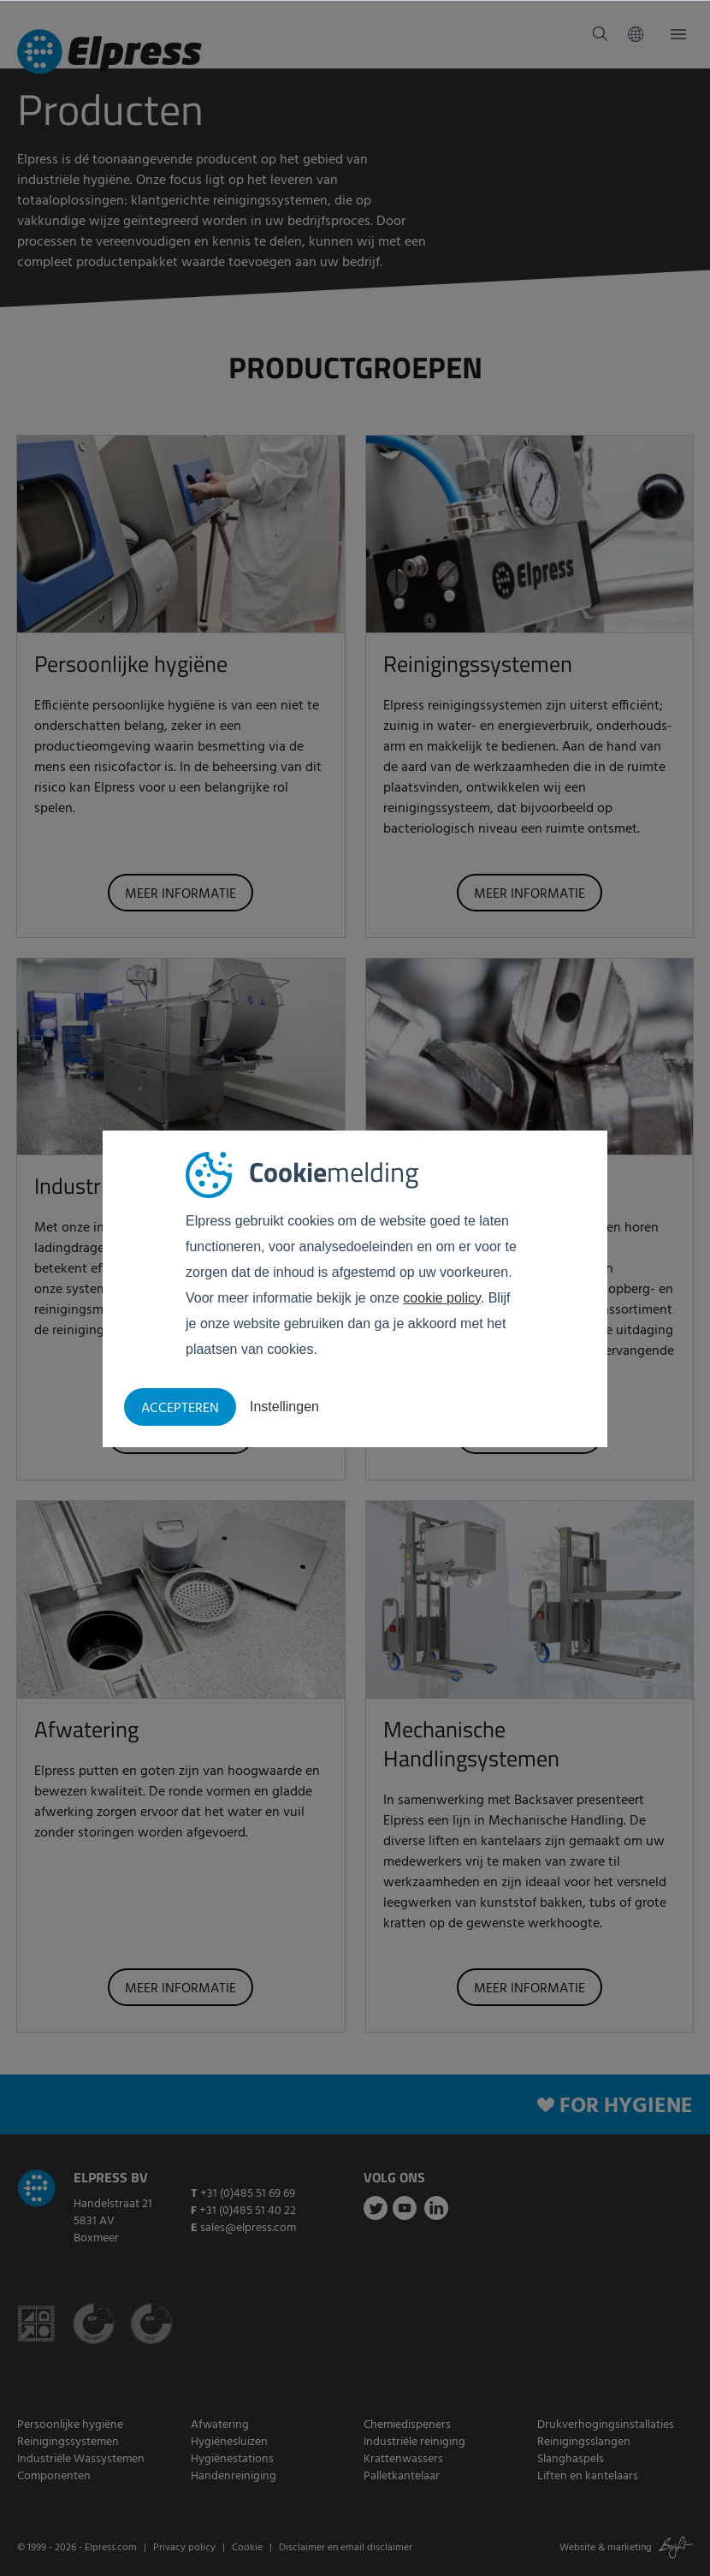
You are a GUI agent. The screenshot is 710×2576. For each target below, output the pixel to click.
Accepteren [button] (180, 1409)
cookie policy (441, 1298)
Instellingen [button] (284, 1406)
